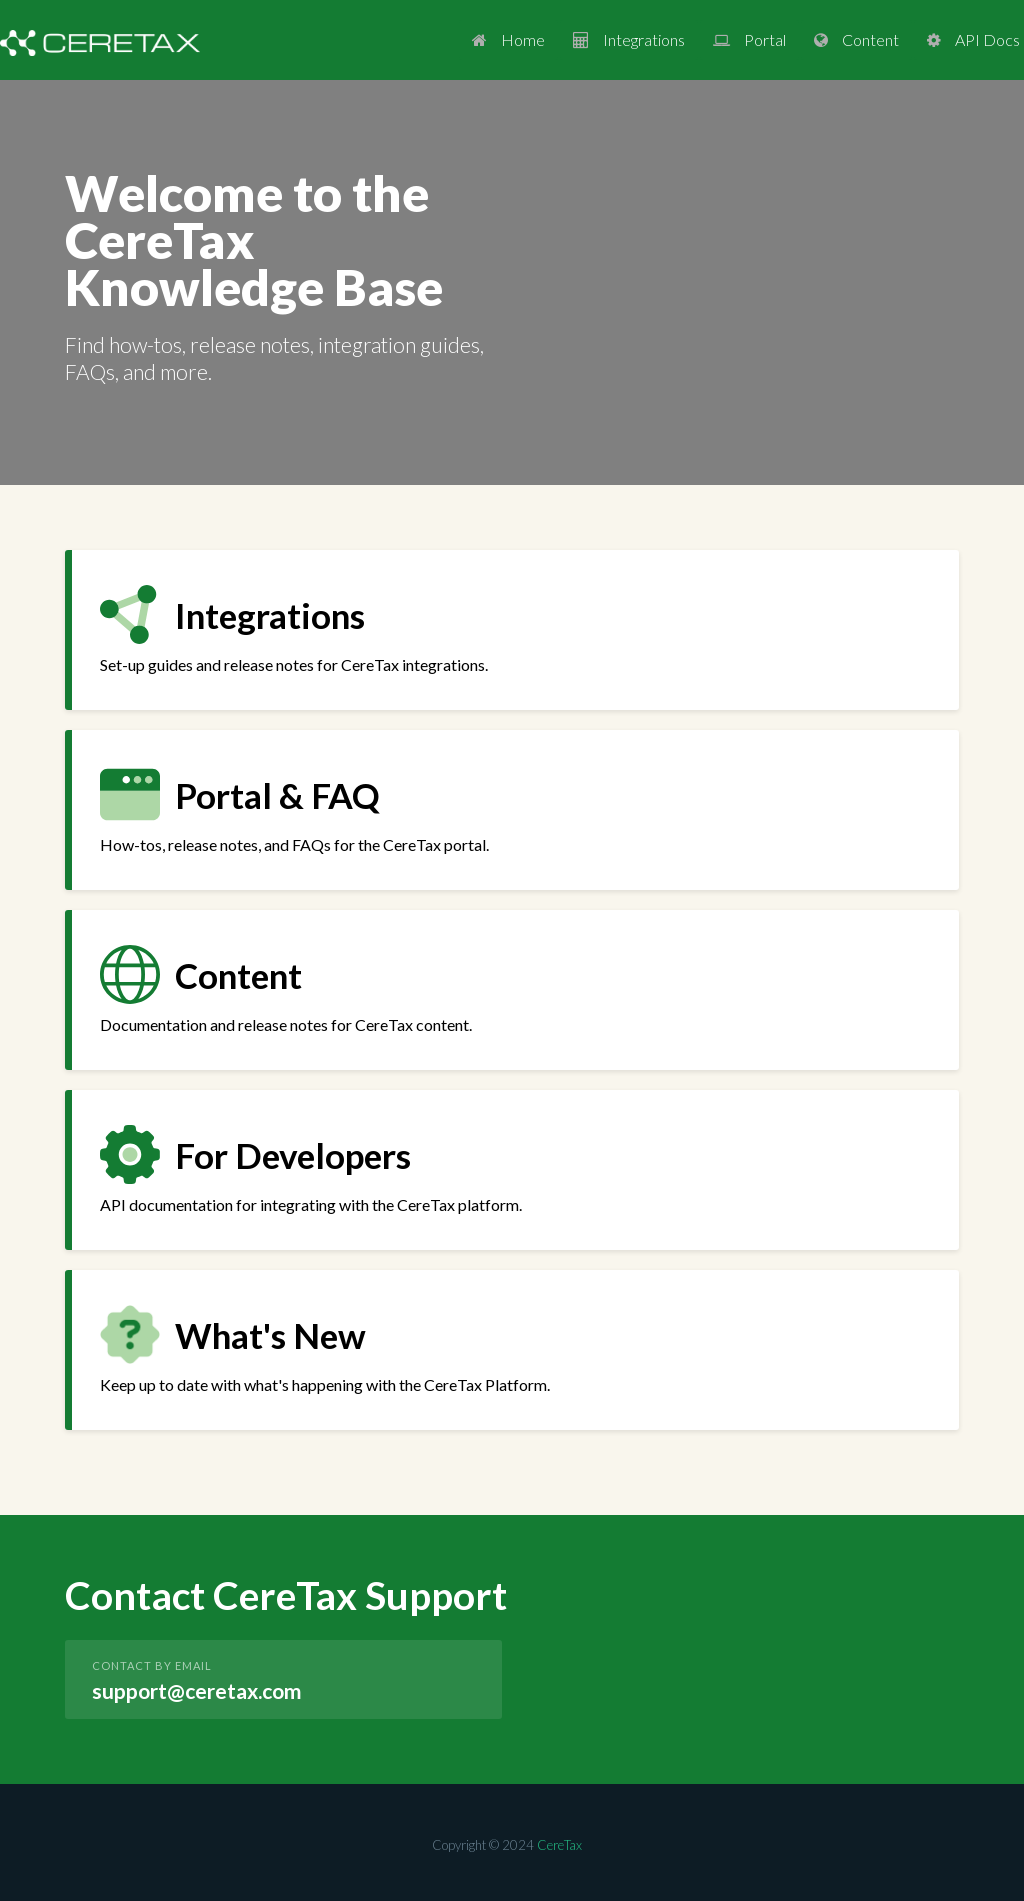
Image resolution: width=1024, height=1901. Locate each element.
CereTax (559, 1845)
